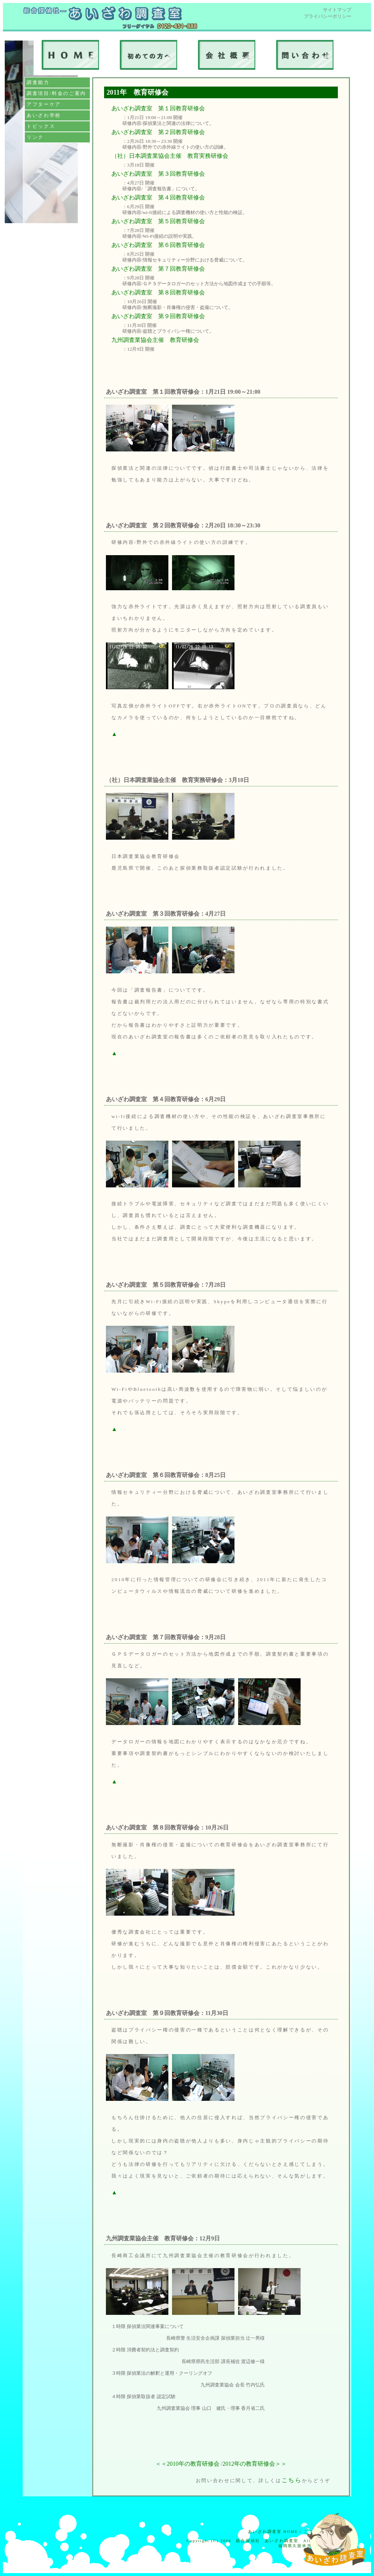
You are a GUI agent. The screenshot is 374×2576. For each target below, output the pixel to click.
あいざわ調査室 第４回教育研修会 (158, 197)
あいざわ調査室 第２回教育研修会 (158, 132)
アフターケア (44, 104)
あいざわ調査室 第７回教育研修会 (158, 269)
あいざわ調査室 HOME (273, 2532)
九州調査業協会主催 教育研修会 (155, 340)
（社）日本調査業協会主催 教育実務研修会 (169, 156)
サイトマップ (337, 9)
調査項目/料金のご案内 (56, 93)
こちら (292, 2480)
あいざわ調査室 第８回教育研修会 (158, 292)
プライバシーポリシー (327, 16)
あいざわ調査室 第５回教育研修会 (158, 221)
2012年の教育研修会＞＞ (254, 2464)
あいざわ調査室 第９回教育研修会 (158, 316)
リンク (35, 137)
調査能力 (38, 82)
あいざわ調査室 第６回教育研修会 (158, 245)
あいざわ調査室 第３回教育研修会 (158, 174)
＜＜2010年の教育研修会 (187, 2464)
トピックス (41, 126)
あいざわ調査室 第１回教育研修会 (158, 108)
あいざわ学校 (44, 115)
